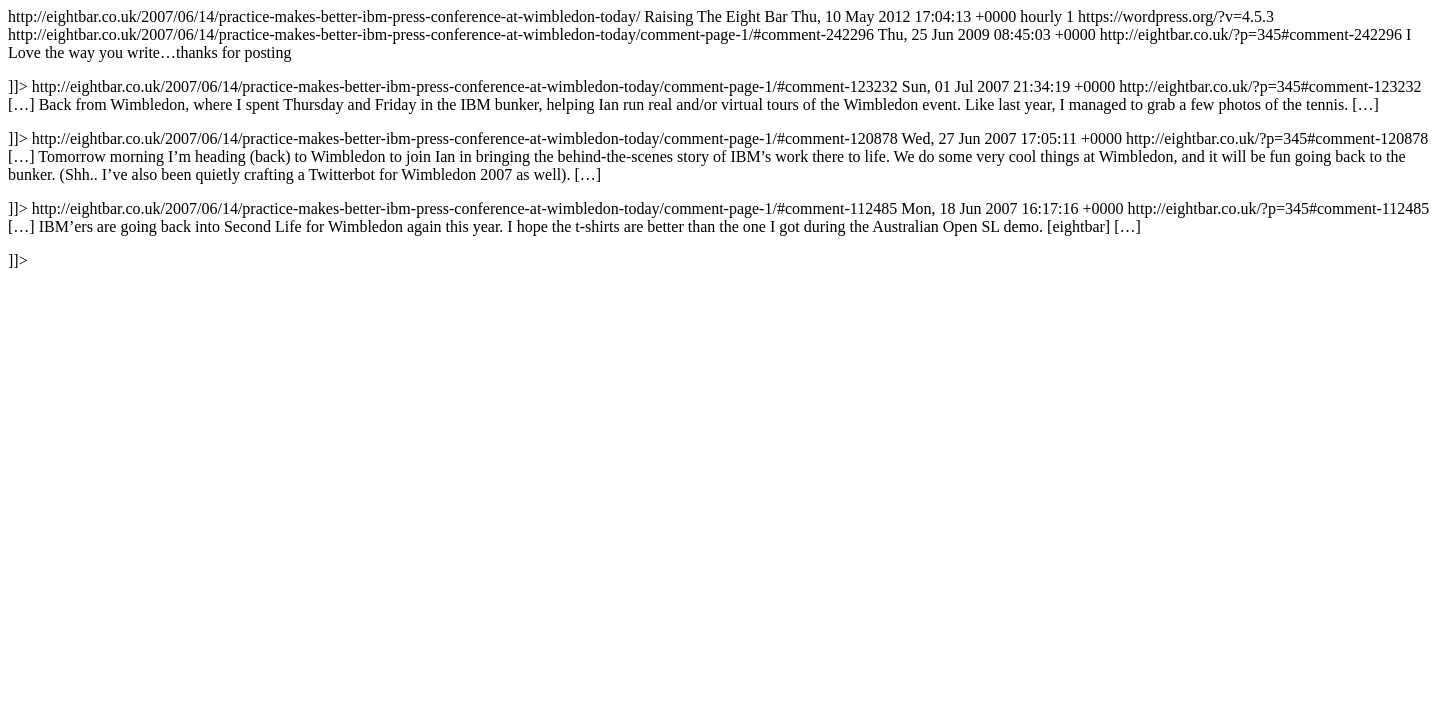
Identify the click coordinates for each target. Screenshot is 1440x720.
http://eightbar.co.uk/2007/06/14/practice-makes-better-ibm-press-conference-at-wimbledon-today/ (718, 138)
